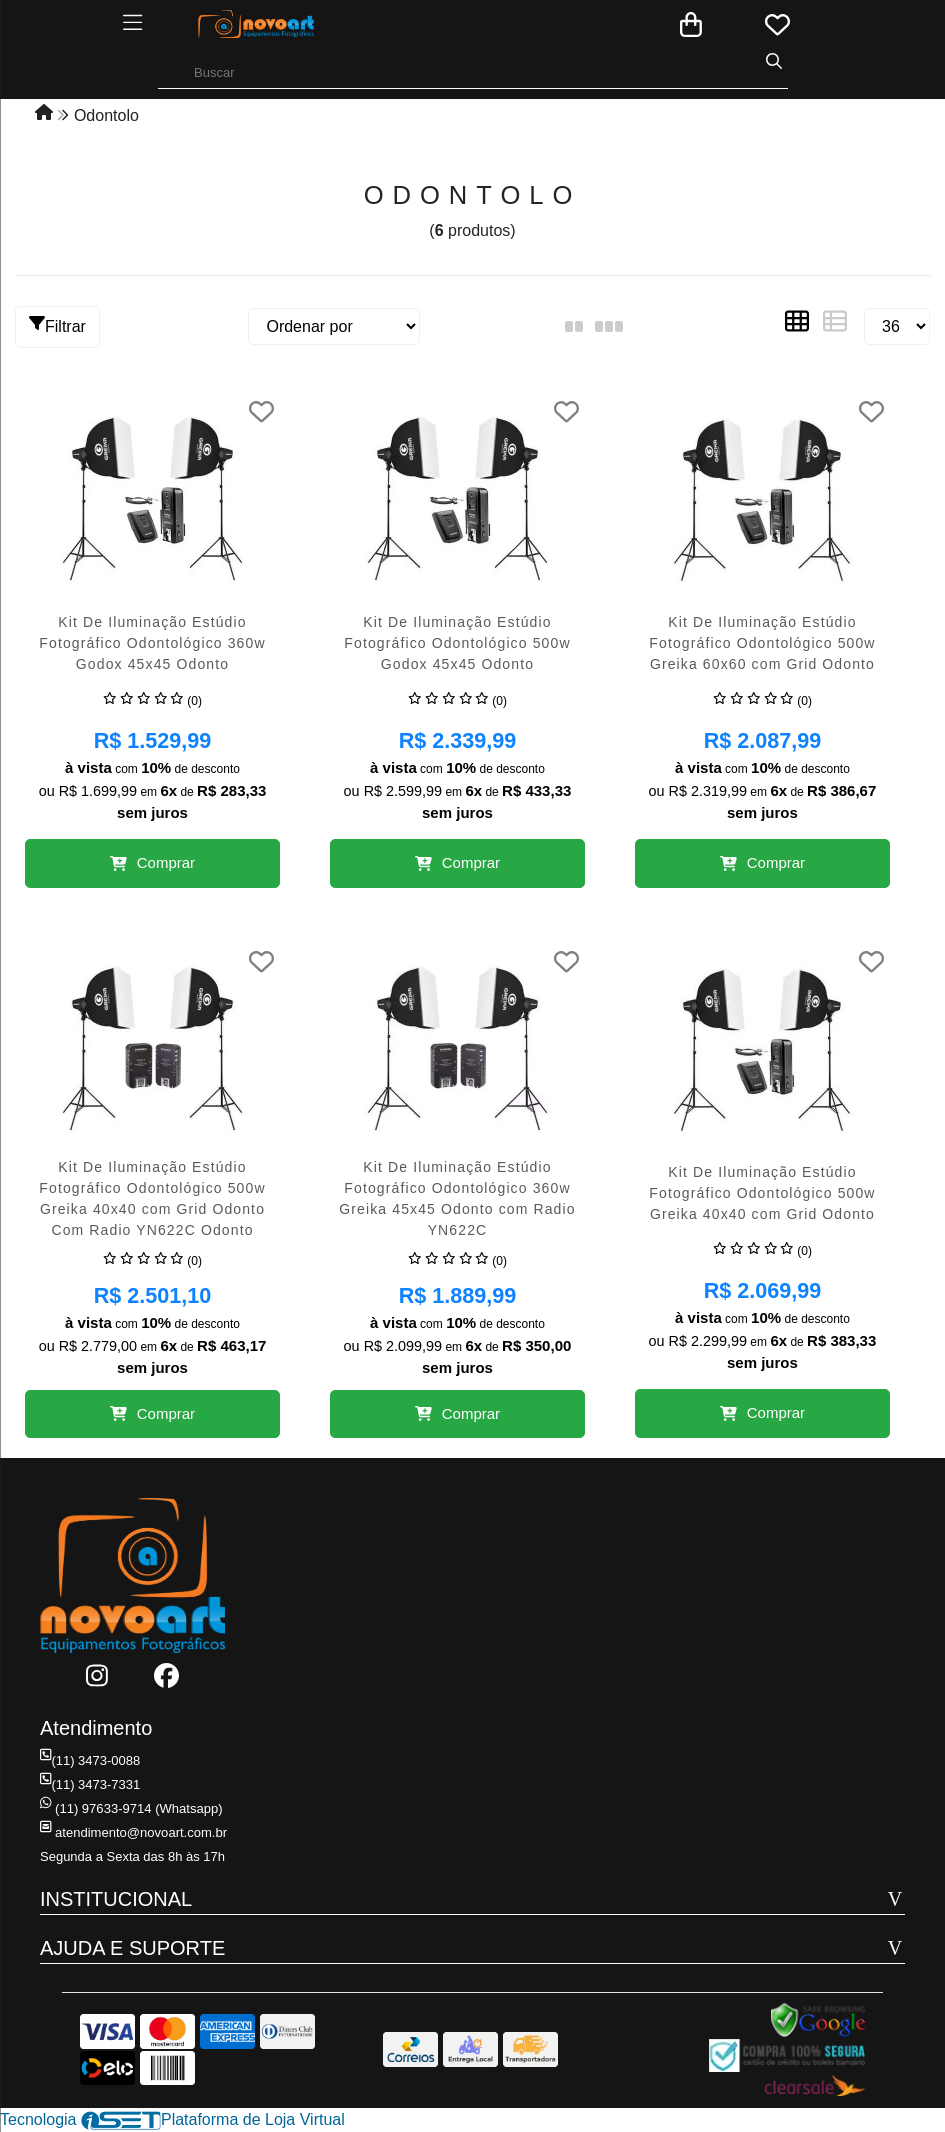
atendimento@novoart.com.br (133, 1832)
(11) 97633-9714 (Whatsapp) (131, 1808)
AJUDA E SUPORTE (132, 1948)
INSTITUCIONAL (116, 1899)
